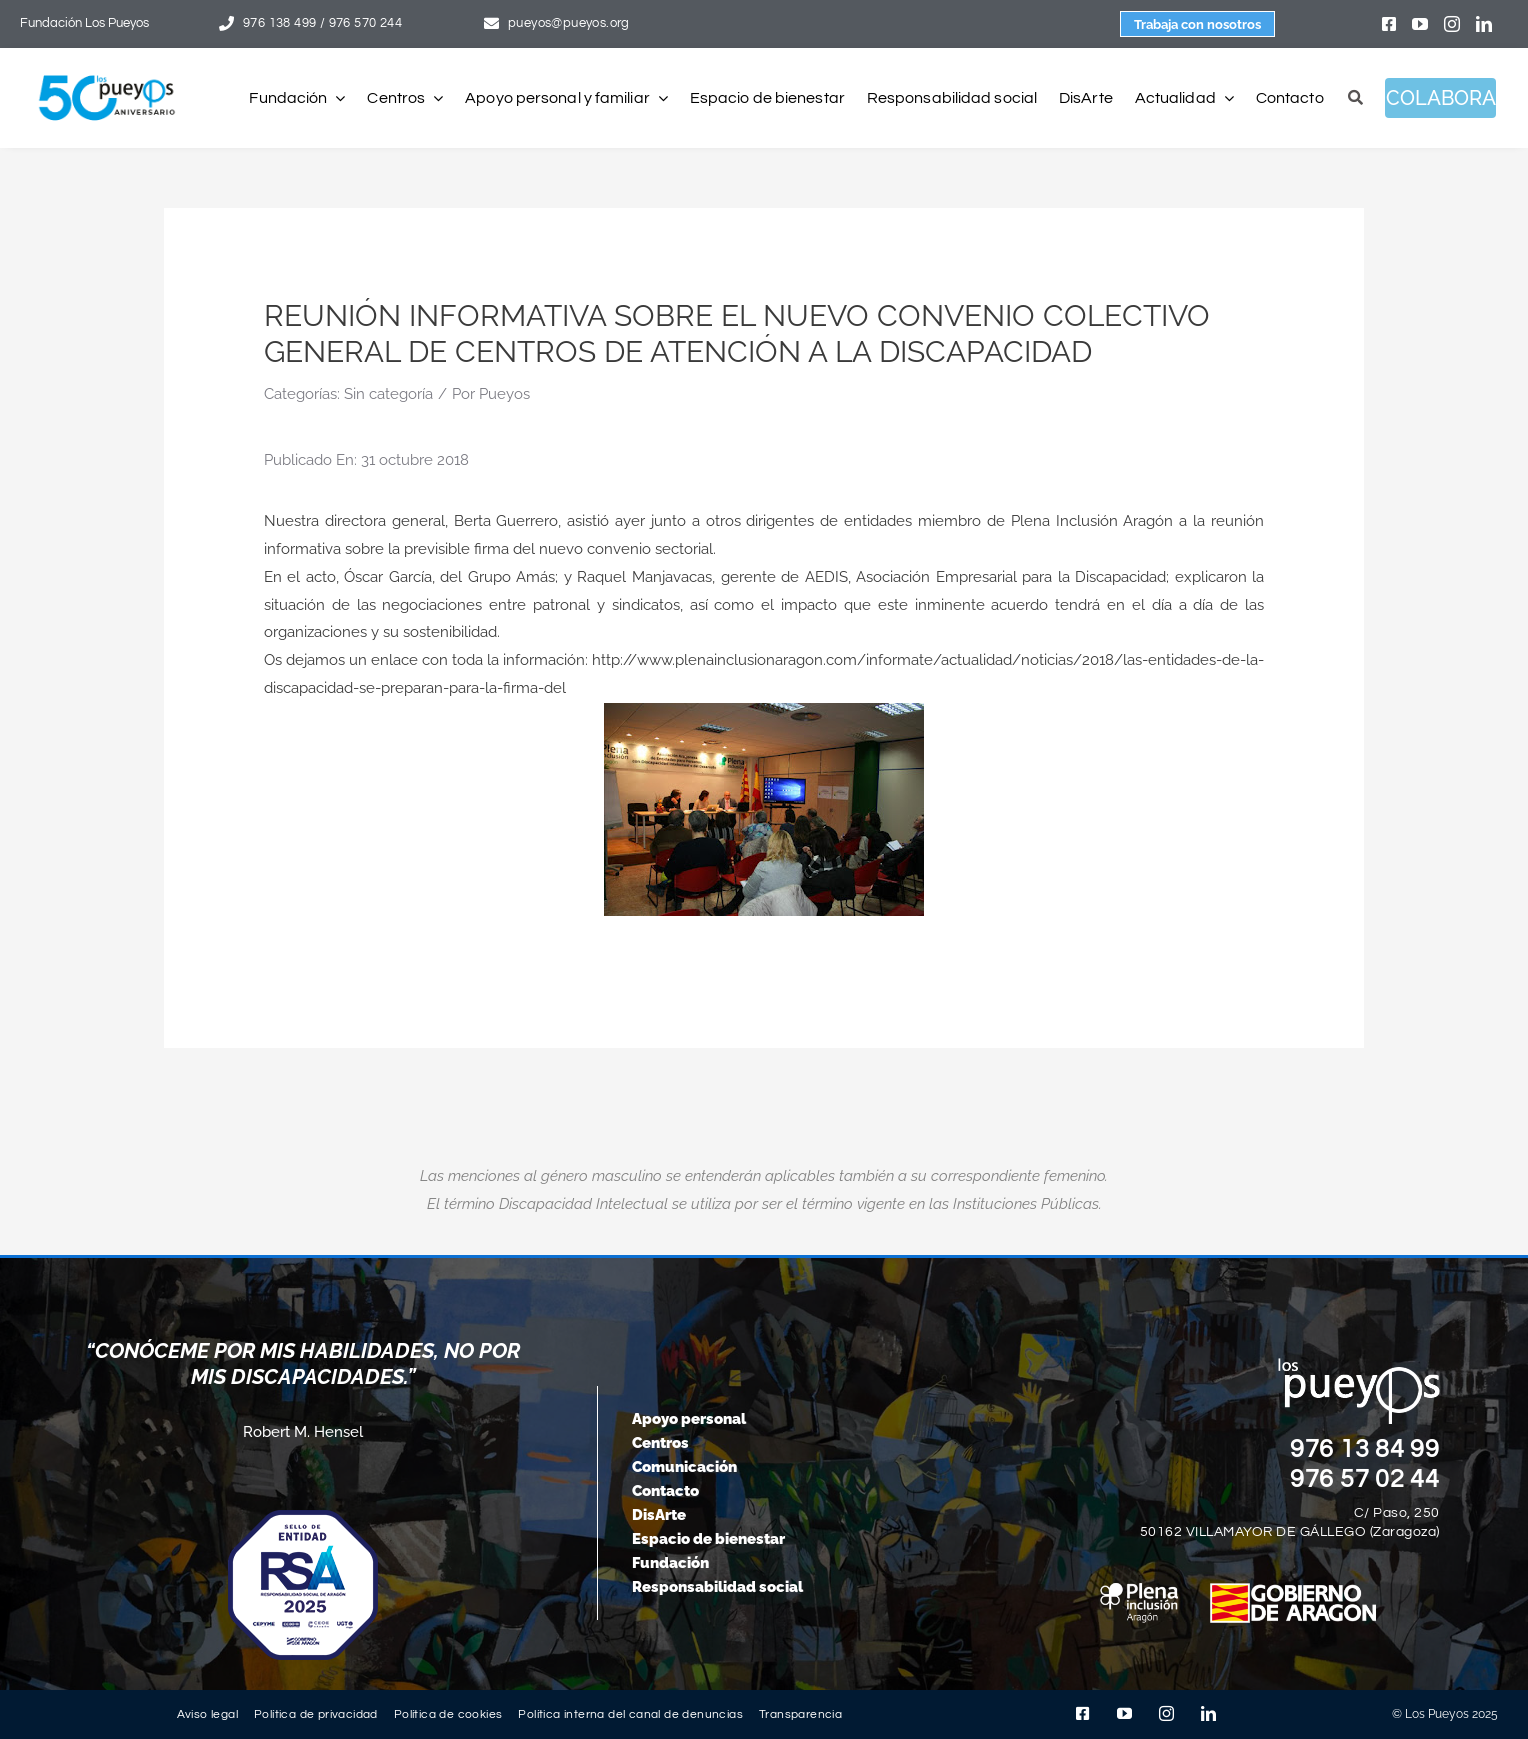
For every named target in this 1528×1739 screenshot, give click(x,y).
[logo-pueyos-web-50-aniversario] (107, 76)
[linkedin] (1484, 24)
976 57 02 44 (1365, 1479)
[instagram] (1452, 24)
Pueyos (504, 394)
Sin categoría (388, 394)
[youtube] (1420, 24)
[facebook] (1389, 24)
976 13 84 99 (1365, 1449)
